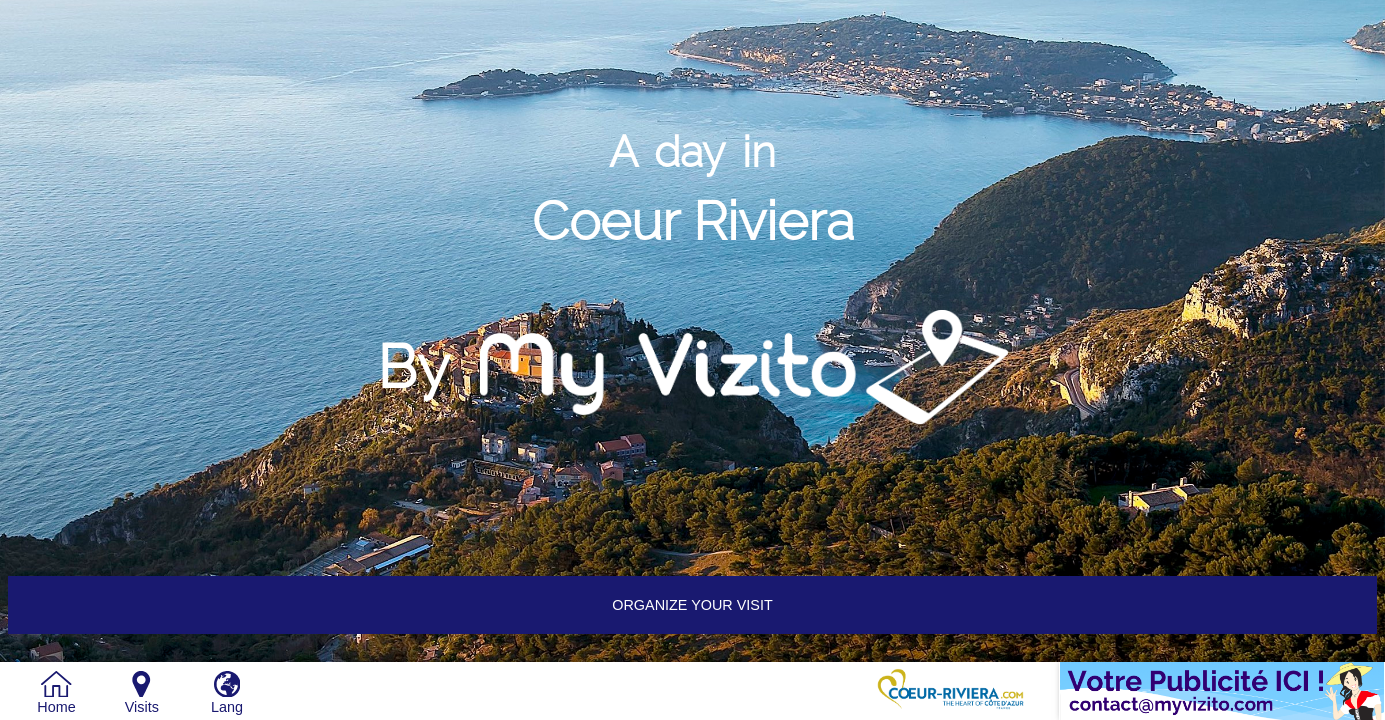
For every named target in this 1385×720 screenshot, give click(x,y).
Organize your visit (692, 605)
